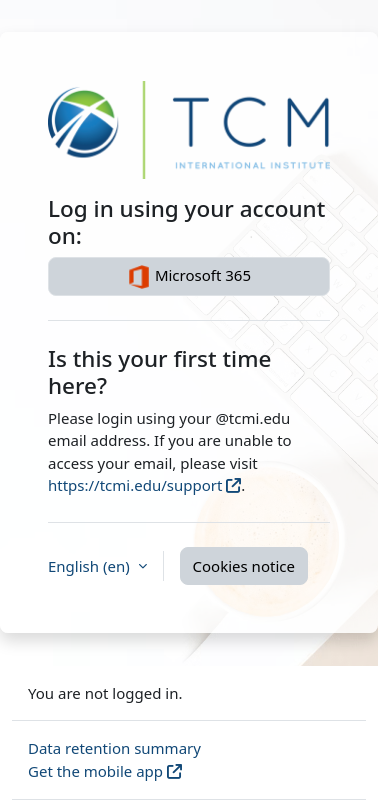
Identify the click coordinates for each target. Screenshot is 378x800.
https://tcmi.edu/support (135, 485)
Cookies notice (244, 566)
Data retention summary (114, 748)
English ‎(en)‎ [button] (91, 566)
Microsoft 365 (189, 277)
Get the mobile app (95, 771)
